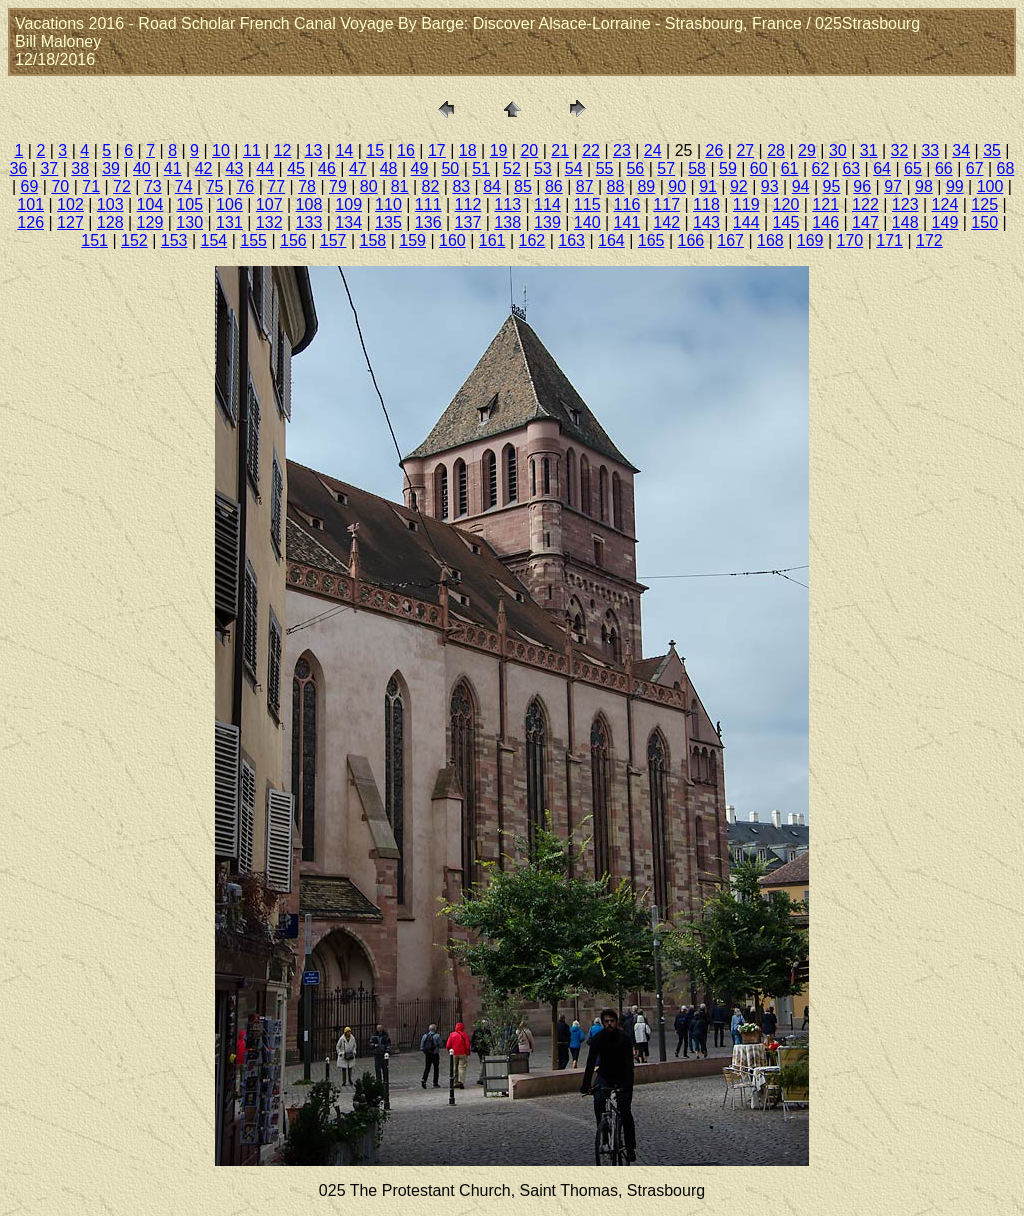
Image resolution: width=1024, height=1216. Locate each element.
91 (708, 186)
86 (554, 186)
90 (677, 186)
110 (388, 204)
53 (543, 168)
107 (269, 204)
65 (913, 168)
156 (293, 240)
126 (30, 222)
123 (905, 204)
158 (373, 240)
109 (348, 204)
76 (245, 186)
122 (865, 204)
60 (759, 168)
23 (622, 150)
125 (984, 204)
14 (344, 150)
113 (507, 204)
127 (70, 222)
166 (691, 240)
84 (492, 186)
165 (651, 240)
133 (309, 222)
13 (314, 150)
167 (730, 240)
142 (666, 222)
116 (627, 204)
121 (825, 204)
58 (697, 168)
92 (739, 186)
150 (984, 222)
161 (492, 240)
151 (94, 240)
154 (214, 240)
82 (431, 186)
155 (253, 240)
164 (611, 240)
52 (512, 168)
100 (990, 186)
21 (560, 150)
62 (821, 168)
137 (468, 222)
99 (955, 186)
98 (924, 186)
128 (110, 222)
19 (499, 150)
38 (80, 168)
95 (832, 186)
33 (930, 150)
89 (646, 186)
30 (838, 150)
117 (666, 204)
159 (412, 240)
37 (49, 168)
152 (134, 240)
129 (150, 222)
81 (400, 186)
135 (388, 222)
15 (375, 150)
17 (437, 150)
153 (174, 240)
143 (706, 222)
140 (587, 222)
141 (627, 222)
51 (481, 168)
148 (905, 222)
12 (283, 150)
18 (468, 150)
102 (70, 204)
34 (961, 150)
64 (882, 168)
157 (333, 240)
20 (529, 150)
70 (60, 186)
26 (715, 150)
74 (184, 186)
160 (452, 240)
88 (616, 186)
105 (189, 204)
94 (801, 186)
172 (929, 240)
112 (468, 204)
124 (945, 204)
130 (189, 222)
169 (810, 240)
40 (142, 168)
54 (574, 168)
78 (307, 186)
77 (276, 186)
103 (110, 204)
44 (265, 168)
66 (944, 168)
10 (221, 150)
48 (389, 168)
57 (666, 168)
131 (229, 222)
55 (605, 168)
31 (869, 150)
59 (728, 168)
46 (327, 168)
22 (591, 150)
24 (653, 150)
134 (348, 222)
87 (585, 186)
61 (790, 168)
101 (30, 204)
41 (173, 168)
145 (786, 222)
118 (706, 204)
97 (893, 186)
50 (450, 168)
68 (1006, 168)
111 (428, 204)
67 (975, 168)
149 (945, 222)
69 (30, 186)
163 (571, 240)
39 (111, 168)
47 (358, 168)
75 (215, 186)
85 (523, 186)
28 (776, 150)
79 (338, 186)
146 (825, 222)
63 (851, 168)
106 (229, 204)
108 (309, 204)
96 (862, 186)
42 (204, 168)
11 (252, 150)
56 (635, 168)
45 (296, 168)
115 (587, 204)
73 (153, 186)
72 (122, 186)
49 (420, 168)
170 (850, 240)
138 (507, 222)
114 (547, 204)
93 (770, 186)
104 (150, 204)
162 (532, 240)
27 (745, 150)
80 (369, 186)
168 (770, 240)
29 (807, 150)
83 (461, 186)
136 (428, 222)
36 (19, 168)
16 (406, 150)
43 (235, 168)
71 (91, 186)
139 (547, 222)
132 (269, 222)
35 (992, 150)
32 (900, 150)
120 (786, 204)
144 (746, 222)
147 (865, 222)
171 (889, 240)
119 (746, 204)
